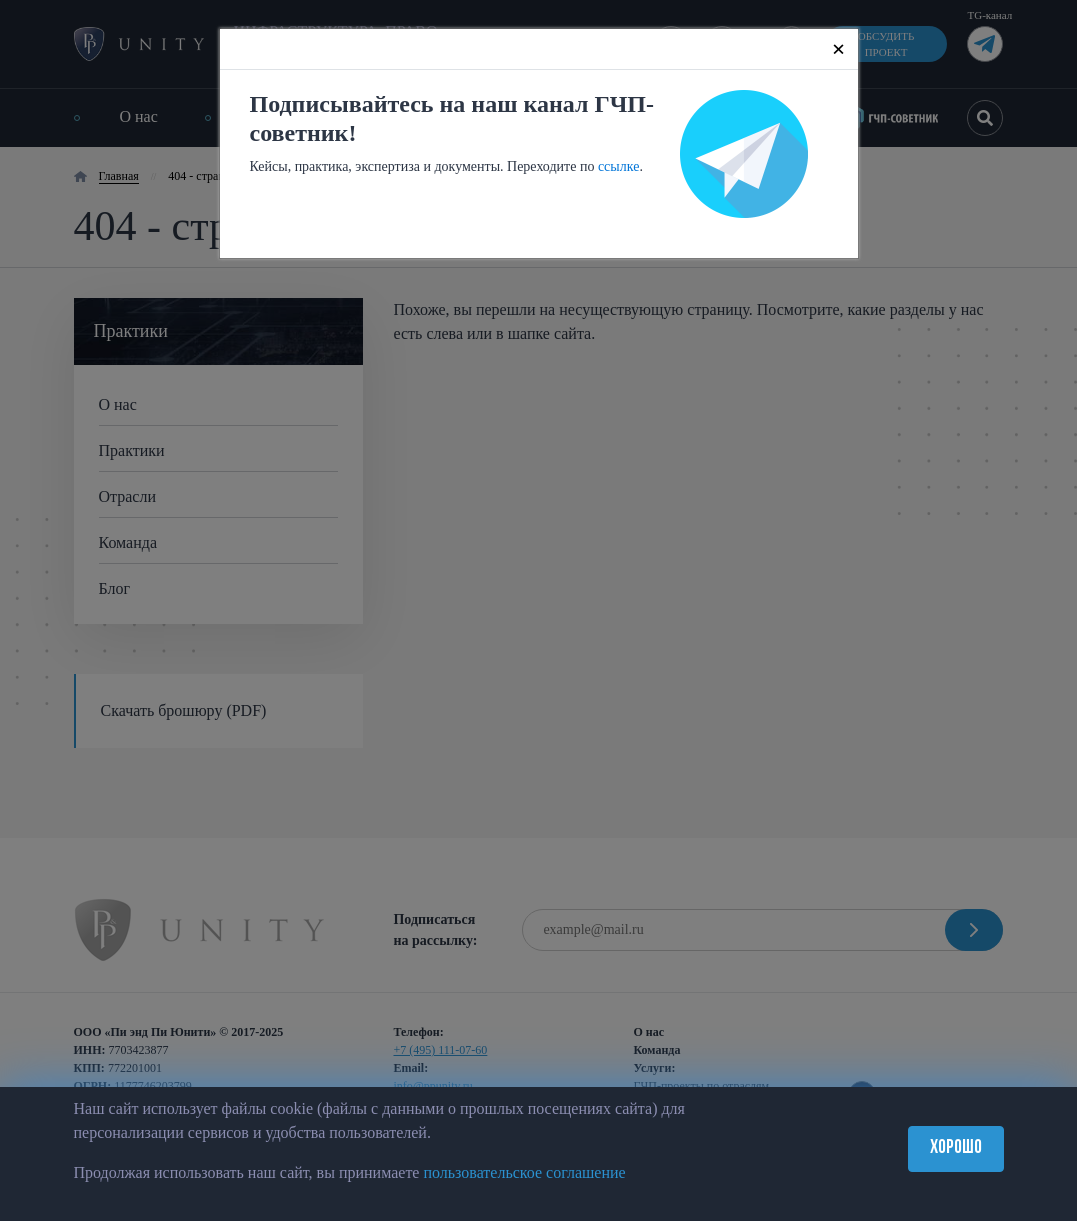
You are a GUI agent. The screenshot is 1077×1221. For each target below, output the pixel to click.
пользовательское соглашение (524, 1172)
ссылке (619, 166)
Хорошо (956, 1148)
